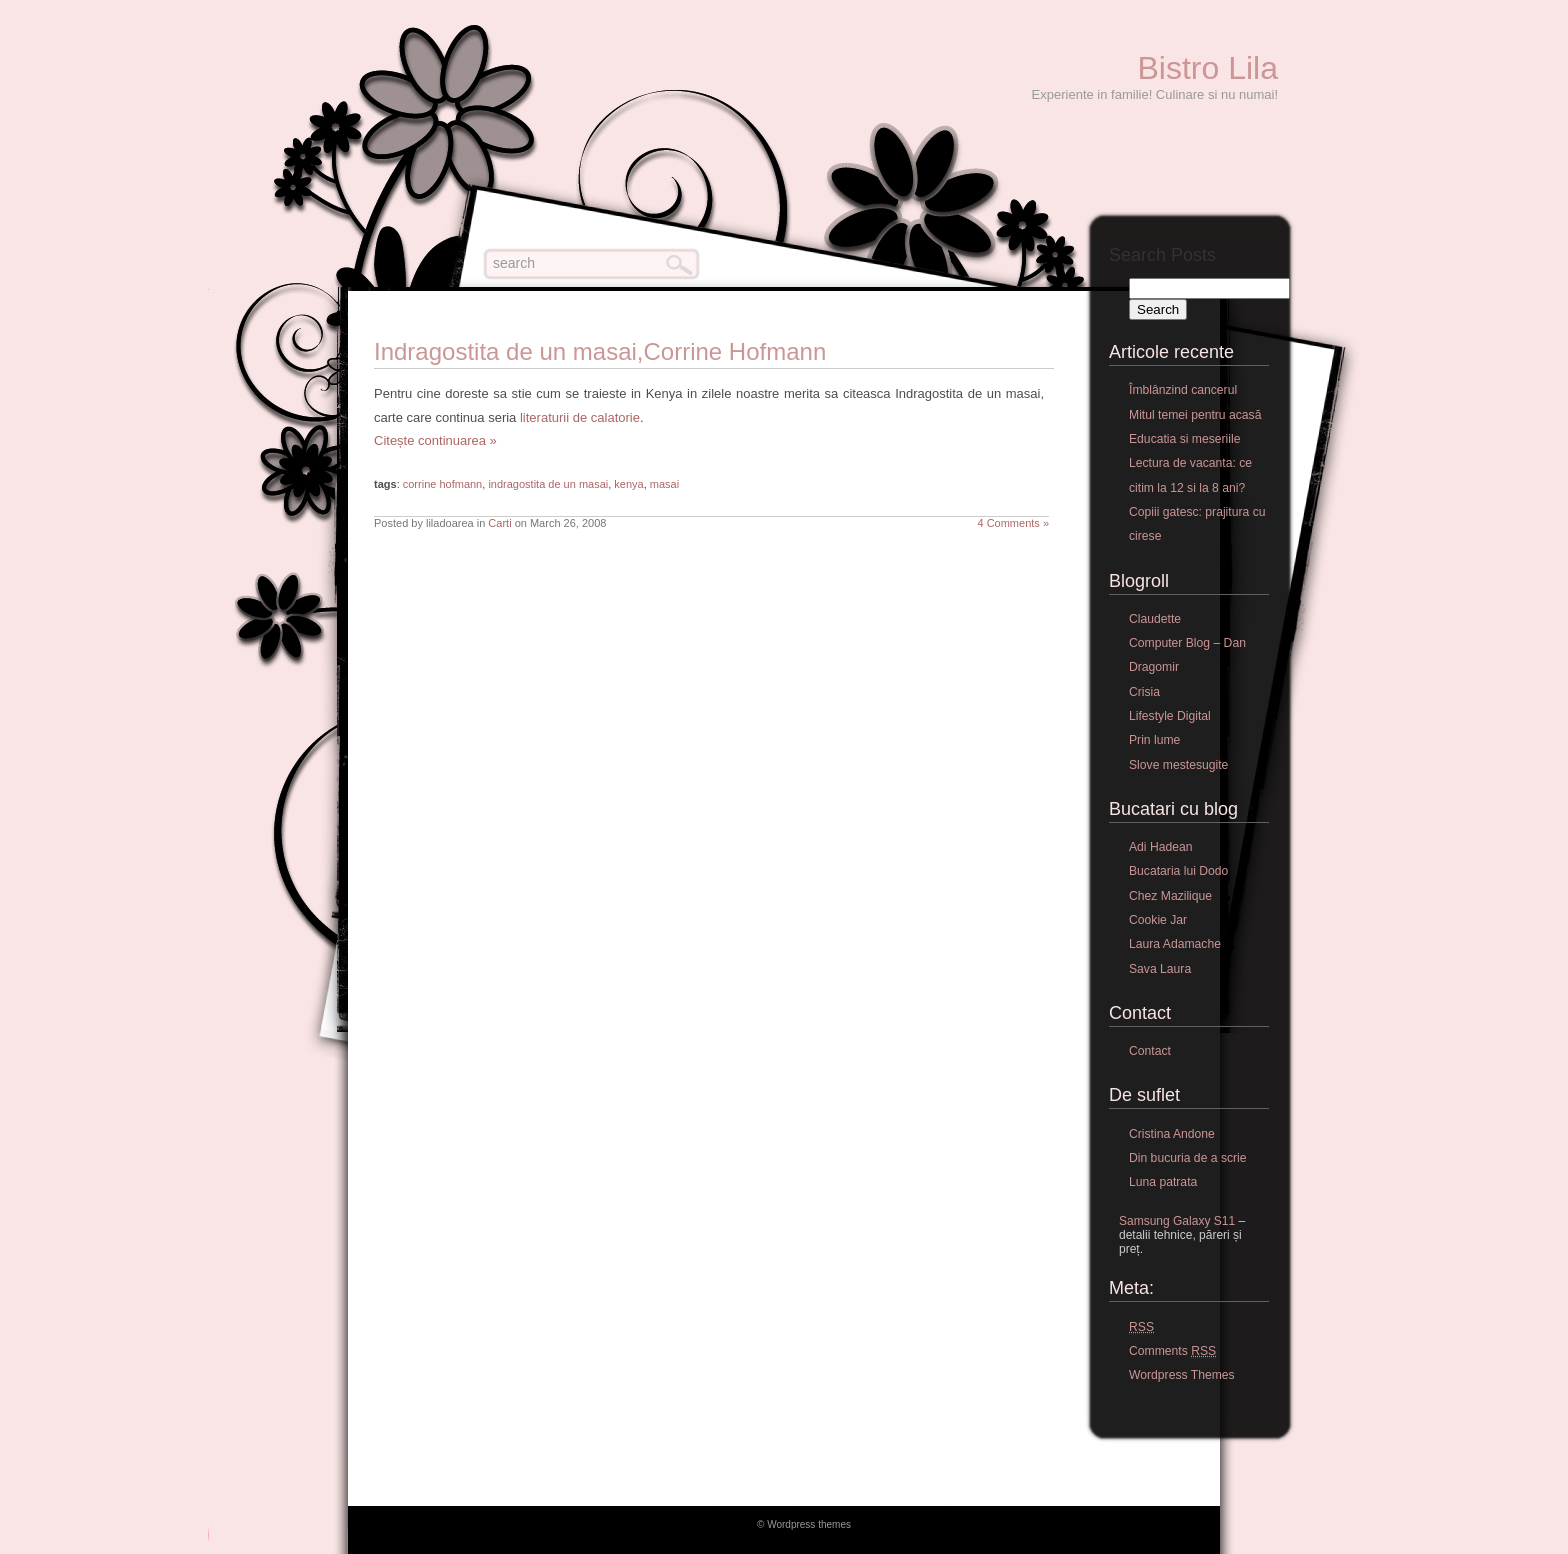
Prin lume (1154, 740)
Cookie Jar (1158, 920)
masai (664, 484)
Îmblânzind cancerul (1183, 390)
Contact (1150, 1051)
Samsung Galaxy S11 (1177, 1221)
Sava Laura (1160, 969)
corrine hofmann (443, 484)
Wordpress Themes (1182, 1375)
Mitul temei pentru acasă (1195, 415)
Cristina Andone (1172, 1134)
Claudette (1155, 619)
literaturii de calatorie (580, 417)
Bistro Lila (1208, 68)
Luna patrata (1163, 1182)
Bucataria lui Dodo (1178, 871)
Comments (1172, 1351)
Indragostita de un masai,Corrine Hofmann (600, 351)
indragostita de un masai (548, 484)
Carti (499, 523)
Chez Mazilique (1170, 896)
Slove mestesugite (1178, 765)
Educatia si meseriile (1184, 439)
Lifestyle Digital (1170, 716)
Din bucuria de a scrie (1188, 1158)
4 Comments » (1013, 523)
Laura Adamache (1175, 944)
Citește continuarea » (435, 440)
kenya (628, 484)
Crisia (1144, 692)
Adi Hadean (1161, 847)
